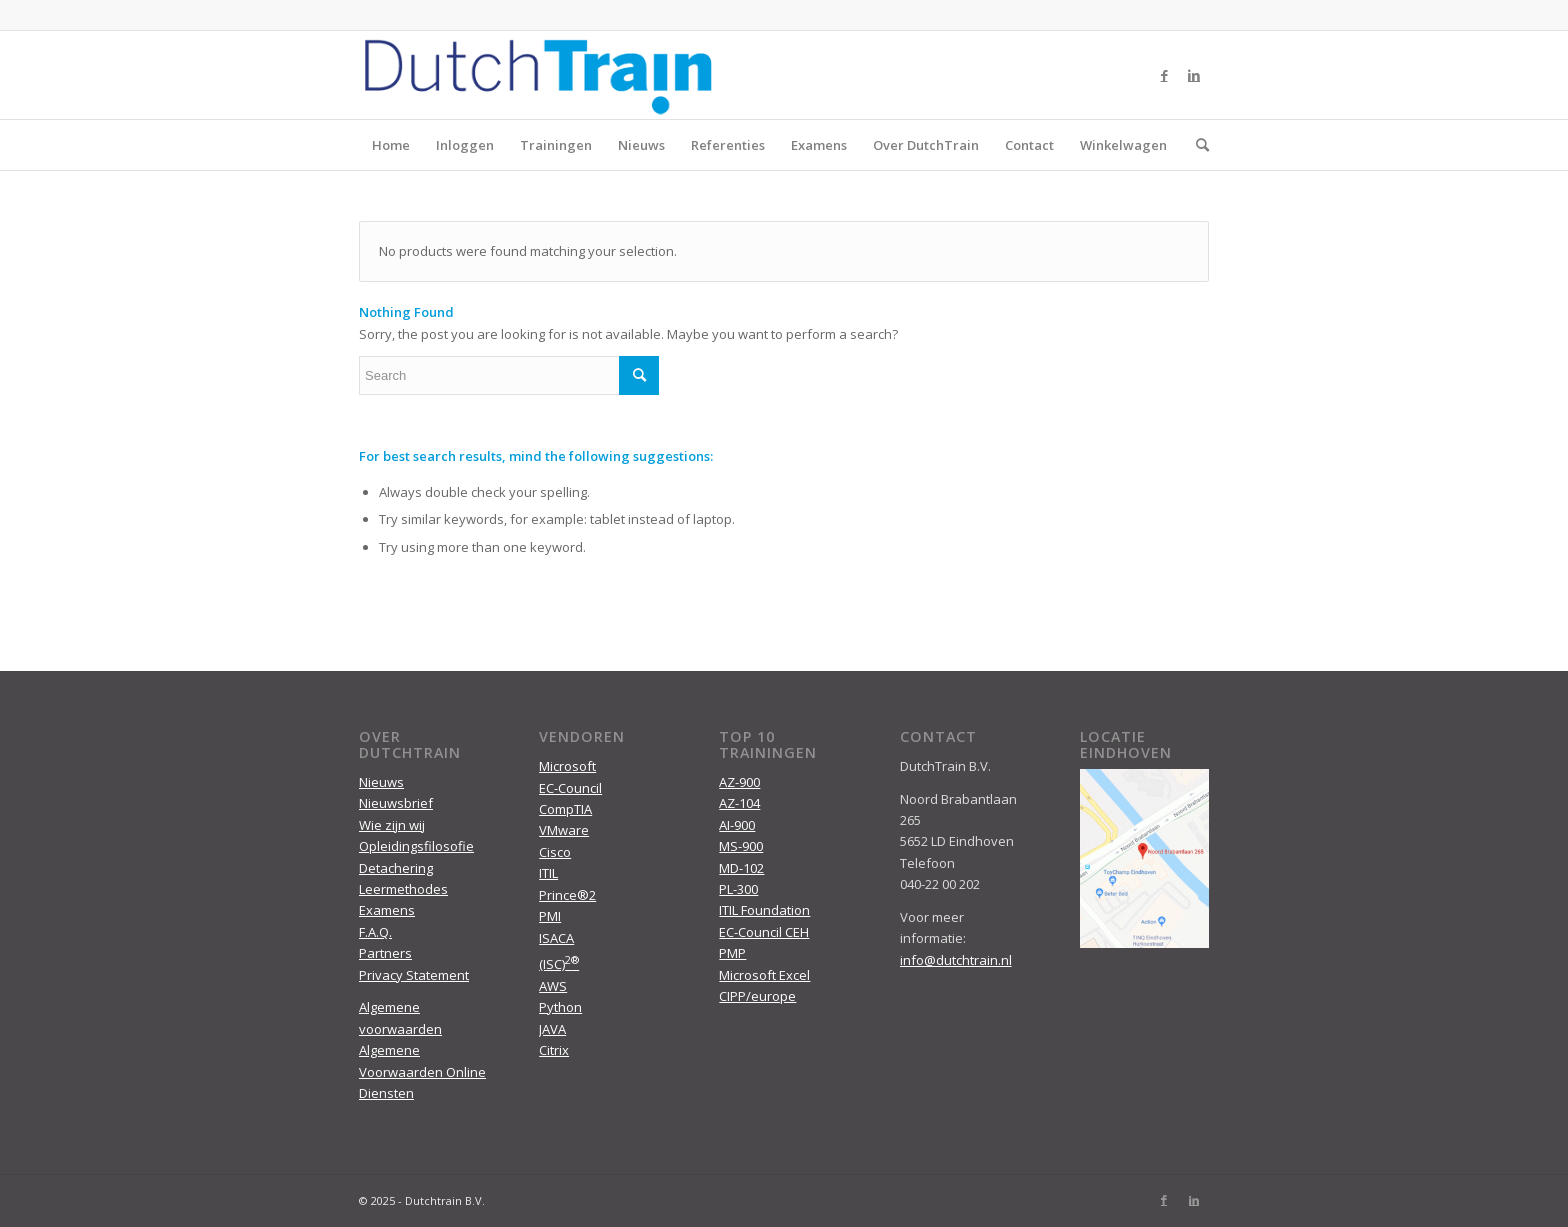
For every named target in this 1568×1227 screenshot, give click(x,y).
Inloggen (465, 145)
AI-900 (737, 825)
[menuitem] (1196, 145)
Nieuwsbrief (396, 803)
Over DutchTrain (926, 145)
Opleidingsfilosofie (416, 846)
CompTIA (565, 809)
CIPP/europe (757, 996)
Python (560, 1007)
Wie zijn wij (392, 825)
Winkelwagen (1123, 145)
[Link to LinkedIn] (1194, 75)
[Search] (1196, 145)
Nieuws (641, 145)
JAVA (552, 1029)
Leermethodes (403, 889)
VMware (564, 830)
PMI (550, 916)
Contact (1029, 145)
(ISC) (559, 964)
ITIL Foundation (764, 910)
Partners (385, 953)
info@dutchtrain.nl (956, 960)
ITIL (548, 873)
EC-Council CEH (764, 932)
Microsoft (567, 766)
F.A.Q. (375, 932)
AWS (553, 986)
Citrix (554, 1050)
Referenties (728, 145)
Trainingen (556, 145)
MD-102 (741, 868)
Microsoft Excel (764, 975)
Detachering (396, 868)
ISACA (556, 938)
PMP (732, 953)
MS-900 (741, 846)
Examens (819, 145)
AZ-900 (739, 782)
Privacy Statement (414, 975)
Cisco (555, 852)
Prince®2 (567, 895)
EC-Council (570, 788)
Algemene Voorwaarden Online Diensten (422, 1071)
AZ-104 (739, 803)
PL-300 (738, 889)
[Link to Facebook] (1164, 75)
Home (391, 145)
